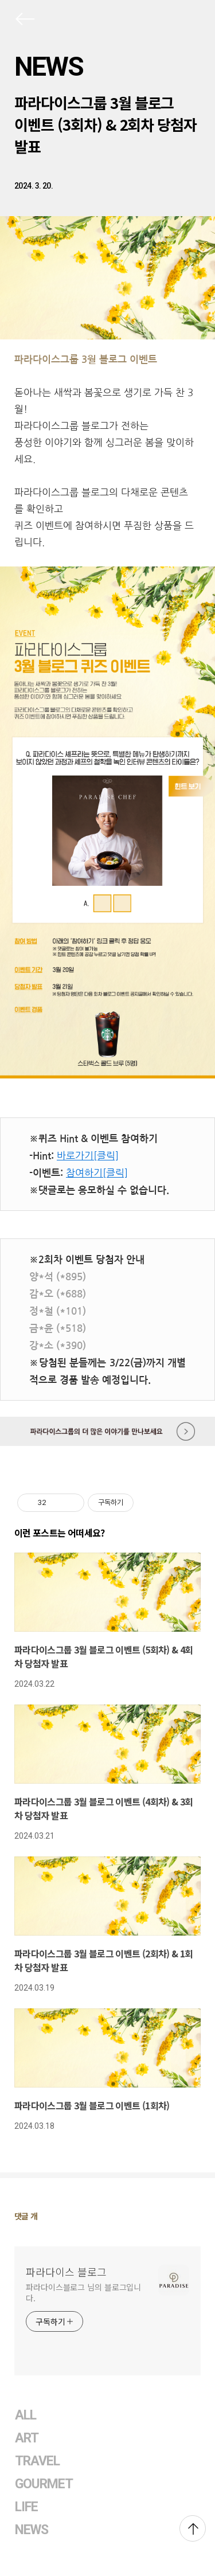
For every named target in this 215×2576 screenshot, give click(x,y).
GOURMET (44, 2484)
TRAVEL (37, 2461)
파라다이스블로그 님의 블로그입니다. (83, 2292)
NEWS (48, 66)
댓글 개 (26, 2216)
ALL (25, 2415)
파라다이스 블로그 (66, 2271)
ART (26, 2438)
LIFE (26, 2507)
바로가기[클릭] (88, 1155)
